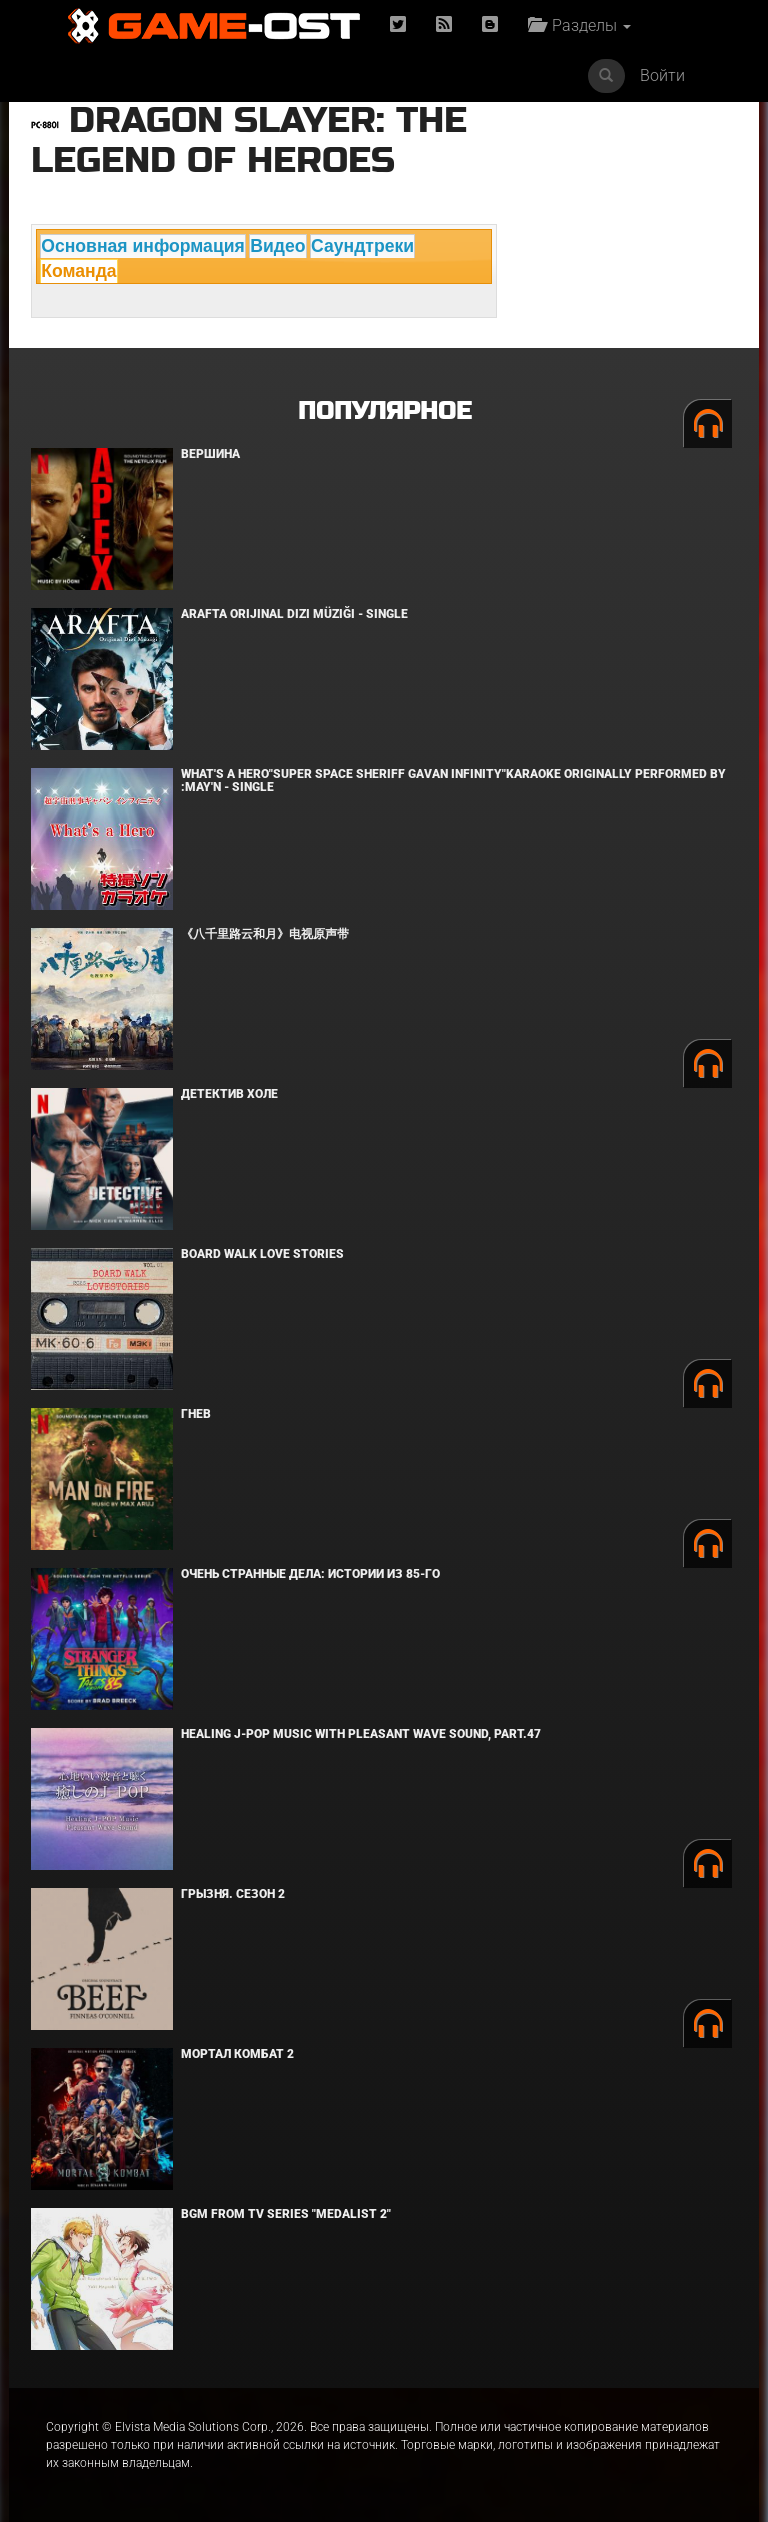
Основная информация (143, 246)
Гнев (196, 1414)
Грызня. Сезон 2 (233, 1894)
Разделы (579, 25)
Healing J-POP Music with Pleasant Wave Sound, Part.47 (361, 1734)
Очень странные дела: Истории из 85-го (310, 1574)
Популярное (384, 411)
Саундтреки (362, 246)
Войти (662, 75)
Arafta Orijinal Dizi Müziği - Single (294, 614)
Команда (78, 271)
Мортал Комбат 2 (237, 2054)
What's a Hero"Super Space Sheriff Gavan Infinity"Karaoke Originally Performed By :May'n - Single (453, 780)
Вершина (210, 454)
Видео (277, 246)
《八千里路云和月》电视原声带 (265, 934)
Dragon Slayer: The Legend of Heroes (249, 140)
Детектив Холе (229, 1094)
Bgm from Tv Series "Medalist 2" (286, 2214)
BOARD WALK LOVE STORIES (262, 1254)
